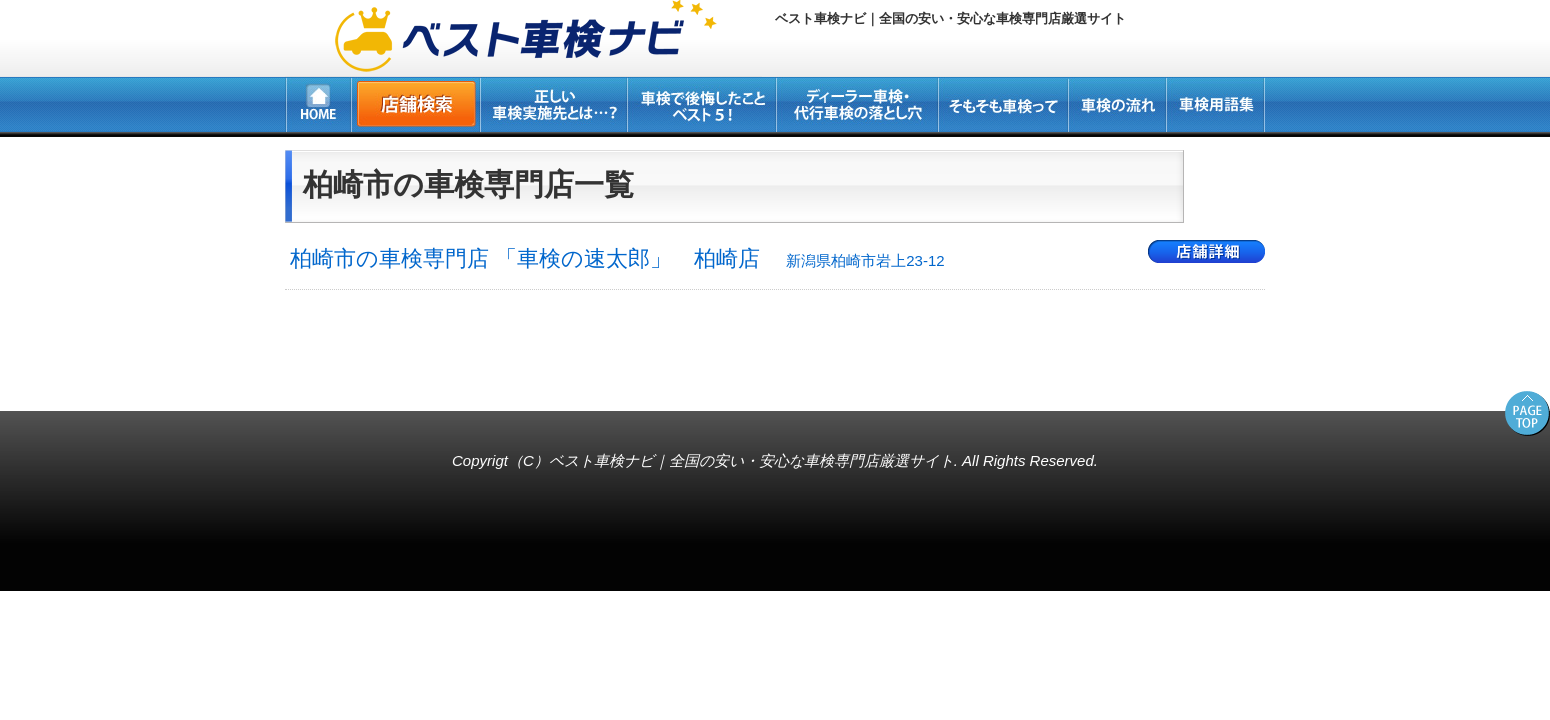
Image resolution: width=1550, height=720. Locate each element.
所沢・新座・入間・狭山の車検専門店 (136, 379)
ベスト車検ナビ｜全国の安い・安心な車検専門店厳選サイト (751, 460)
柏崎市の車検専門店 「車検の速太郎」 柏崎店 (617, 258)
